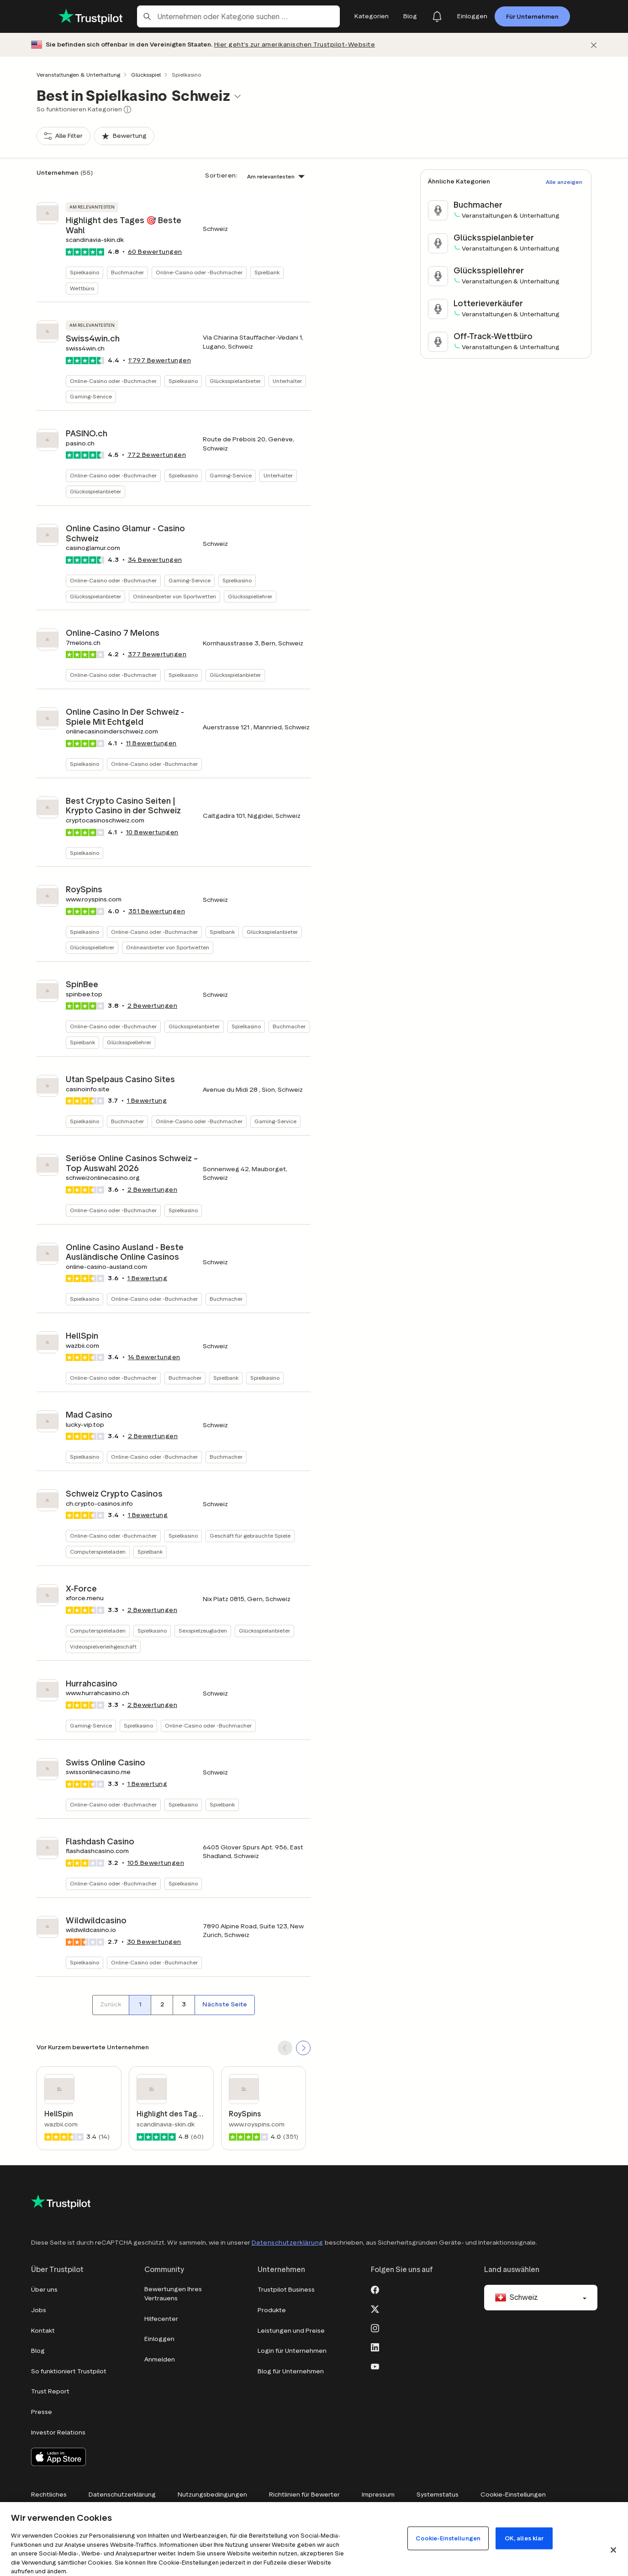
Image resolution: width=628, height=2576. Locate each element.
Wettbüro (82, 288)
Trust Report (50, 2391)
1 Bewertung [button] (147, 1101)
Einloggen (159, 2339)
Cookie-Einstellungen (513, 2494)
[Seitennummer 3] (184, 2005)
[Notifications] (437, 16)
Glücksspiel (146, 74)
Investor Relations (58, 2432)
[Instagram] (375, 2327)
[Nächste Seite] (225, 2005)
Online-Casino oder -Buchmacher (199, 272)
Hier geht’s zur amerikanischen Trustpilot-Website (294, 44)
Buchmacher (127, 272)
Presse (41, 2412)
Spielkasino (84, 272)
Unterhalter (287, 380)
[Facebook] (375, 2289)
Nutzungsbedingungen (212, 2494)
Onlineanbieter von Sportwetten (174, 596)
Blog (38, 2351)
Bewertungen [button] (155, 252)
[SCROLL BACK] (285, 2048)
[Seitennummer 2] (162, 2005)
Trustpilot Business (286, 2289)
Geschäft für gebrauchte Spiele (250, 1535)
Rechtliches (49, 2494)
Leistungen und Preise (291, 2331)
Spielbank (267, 272)
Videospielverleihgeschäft (103, 1646)
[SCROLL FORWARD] (303, 2048)
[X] (375, 2308)
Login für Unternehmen (292, 2351)
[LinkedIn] (375, 2346)
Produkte (272, 2310)
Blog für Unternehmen (291, 2371)
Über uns (44, 2289)
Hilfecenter (161, 2319)
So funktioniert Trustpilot (68, 2371)
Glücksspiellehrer (250, 596)
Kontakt (43, 2331)
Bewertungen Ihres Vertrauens (173, 2293)
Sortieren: (221, 175)
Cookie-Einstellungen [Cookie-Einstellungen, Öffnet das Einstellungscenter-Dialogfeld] (448, 2538)
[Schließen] (593, 45)
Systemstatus (438, 2494)
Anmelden (159, 2359)
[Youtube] (375, 2365)
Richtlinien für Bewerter (304, 2494)
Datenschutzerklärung (287, 2242)
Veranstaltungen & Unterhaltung (78, 74)
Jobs (38, 2310)
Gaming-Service (91, 396)
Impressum (378, 2494)
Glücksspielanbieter (235, 380)
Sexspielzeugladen (203, 1630)
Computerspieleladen (98, 1551)
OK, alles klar (524, 2538)
